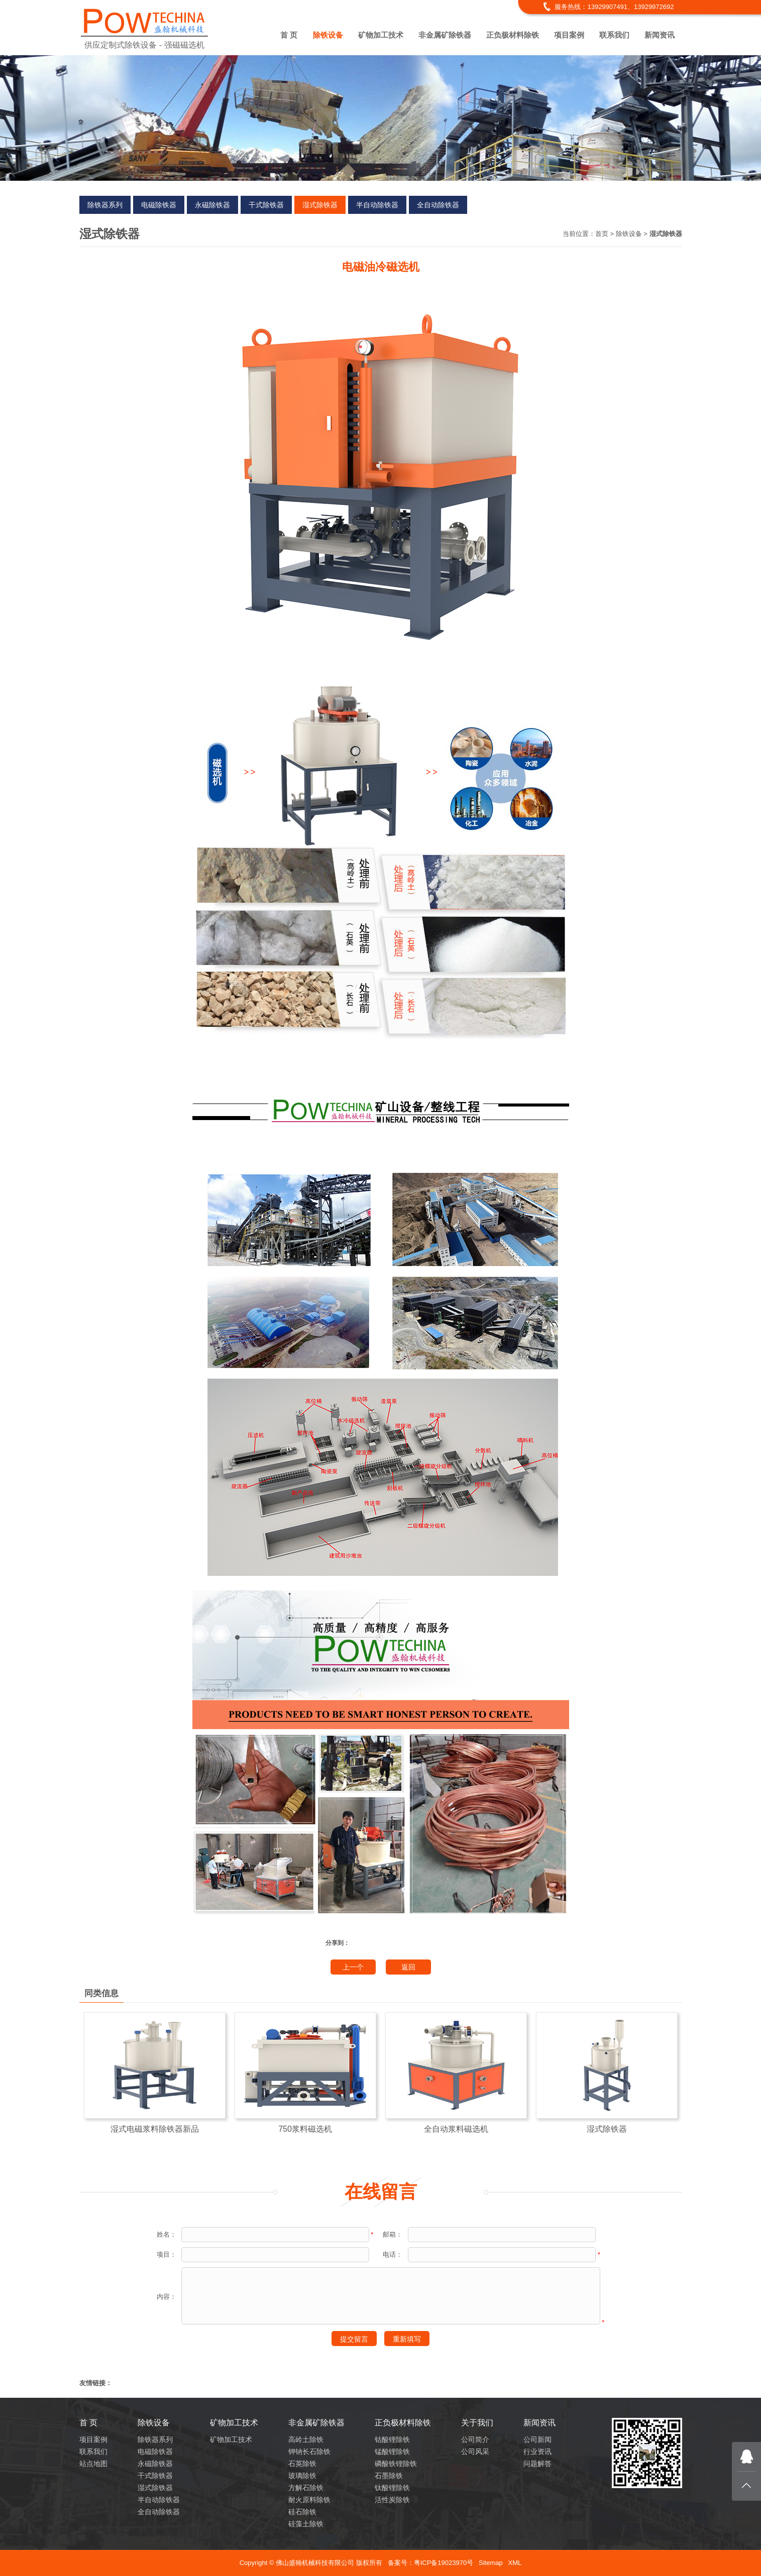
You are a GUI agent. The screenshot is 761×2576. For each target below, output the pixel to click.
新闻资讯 (659, 35)
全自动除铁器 (438, 205)
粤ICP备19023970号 (444, 2562)
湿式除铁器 (320, 205)
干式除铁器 (266, 205)
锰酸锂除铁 (392, 2451)
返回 (408, 1967)
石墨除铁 (389, 2476)
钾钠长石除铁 (309, 2451)
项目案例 (569, 35)
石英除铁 (302, 2464)
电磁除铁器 (158, 205)
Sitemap (491, 2562)
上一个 (353, 1967)
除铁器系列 (105, 205)
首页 (601, 233)
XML (515, 2562)
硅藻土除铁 (305, 2524)
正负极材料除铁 (512, 35)
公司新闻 (537, 2439)
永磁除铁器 (212, 205)
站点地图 (93, 2464)
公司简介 (475, 2439)
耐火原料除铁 (309, 2500)
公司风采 (475, 2451)
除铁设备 (328, 35)
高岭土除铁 (305, 2439)
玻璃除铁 (302, 2476)
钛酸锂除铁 (392, 2488)
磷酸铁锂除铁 (396, 2464)
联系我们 (614, 35)
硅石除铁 (302, 2512)
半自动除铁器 (377, 205)
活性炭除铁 (392, 2500)
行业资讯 (537, 2451)
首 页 (288, 35)
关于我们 (477, 2422)
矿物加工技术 (380, 35)
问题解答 (537, 2464)
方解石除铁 (305, 2488)
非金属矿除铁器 (444, 35)
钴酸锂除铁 (392, 2439)
